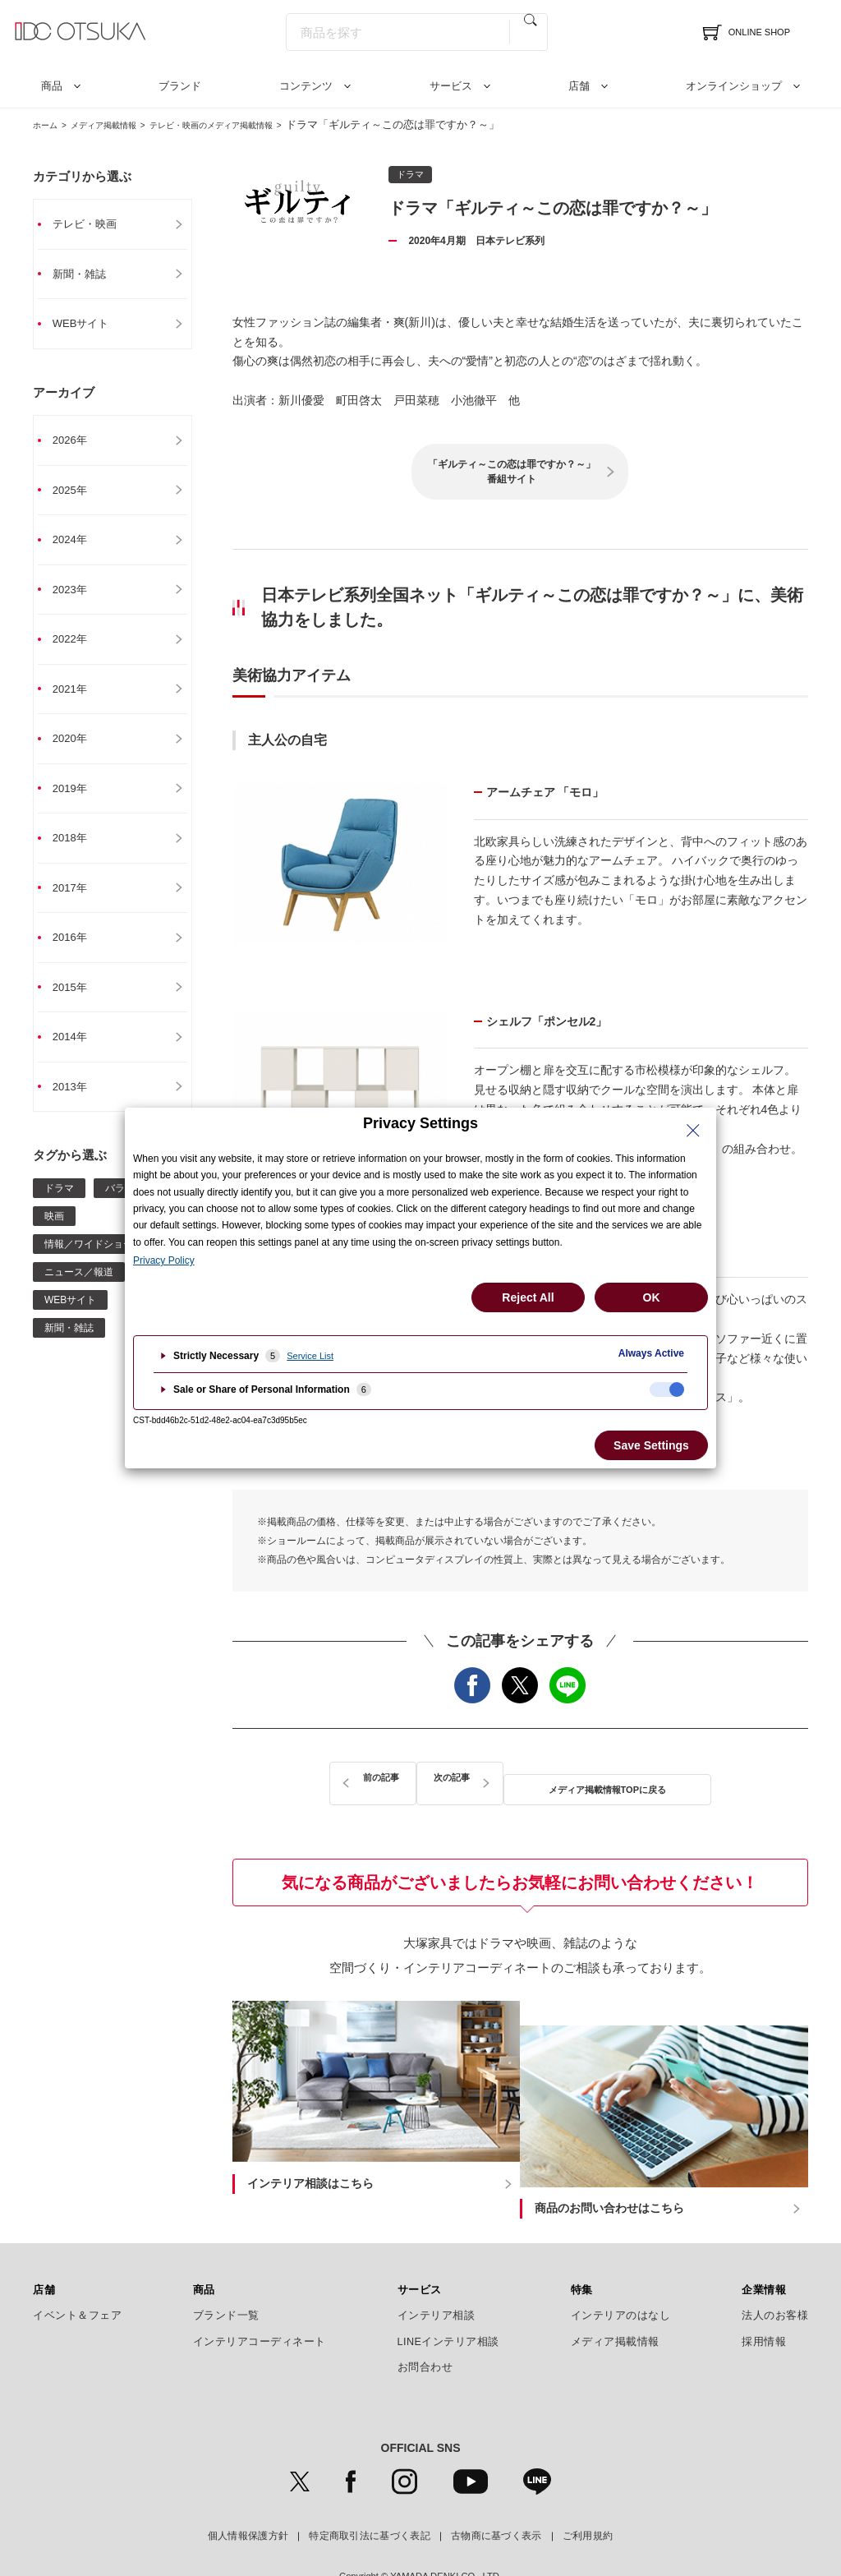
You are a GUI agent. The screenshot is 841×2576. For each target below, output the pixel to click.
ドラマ (59, 1208)
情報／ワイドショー (88, 1264)
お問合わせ (425, 2325)
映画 (54, 1236)
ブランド (180, 86)
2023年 (76, 597)
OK (651, 1297)
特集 (582, 2247)
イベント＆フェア (77, 2273)
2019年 (76, 801)
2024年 (76, 546)
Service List (310, 1356)
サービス (451, 86)
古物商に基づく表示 (496, 2493)
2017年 (76, 903)
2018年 (76, 852)
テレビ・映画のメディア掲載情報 (259, 124)
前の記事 (350, 1778)
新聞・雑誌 (87, 275)
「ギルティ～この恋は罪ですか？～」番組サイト (511, 472)
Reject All (528, 1297)
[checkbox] (667, 1389)
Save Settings (651, 1445)
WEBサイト (88, 326)
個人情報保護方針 (248, 2493)
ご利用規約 (588, 2493)
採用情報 (764, 2299)
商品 (51, 86)
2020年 (76, 750)
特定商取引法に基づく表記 (369, 2493)
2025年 (76, 495)
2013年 (76, 1106)
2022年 (76, 648)
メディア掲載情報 (122, 124)
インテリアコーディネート (259, 2299)
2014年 (76, 1055)
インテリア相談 (437, 2273)
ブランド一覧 (226, 2273)
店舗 (579, 86)
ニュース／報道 (78, 1292)
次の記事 (690, 1778)
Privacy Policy (164, 1260)
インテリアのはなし (621, 2273)
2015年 (76, 1005)
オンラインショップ (734, 86)
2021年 (76, 699)
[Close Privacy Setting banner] (693, 1131)
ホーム (49, 124)
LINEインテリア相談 (449, 2299)
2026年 (76, 444)
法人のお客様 (775, 2273)
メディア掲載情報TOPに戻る (521, 1778)
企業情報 (764, 2247)
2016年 (76, 954)
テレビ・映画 (92, 224)
